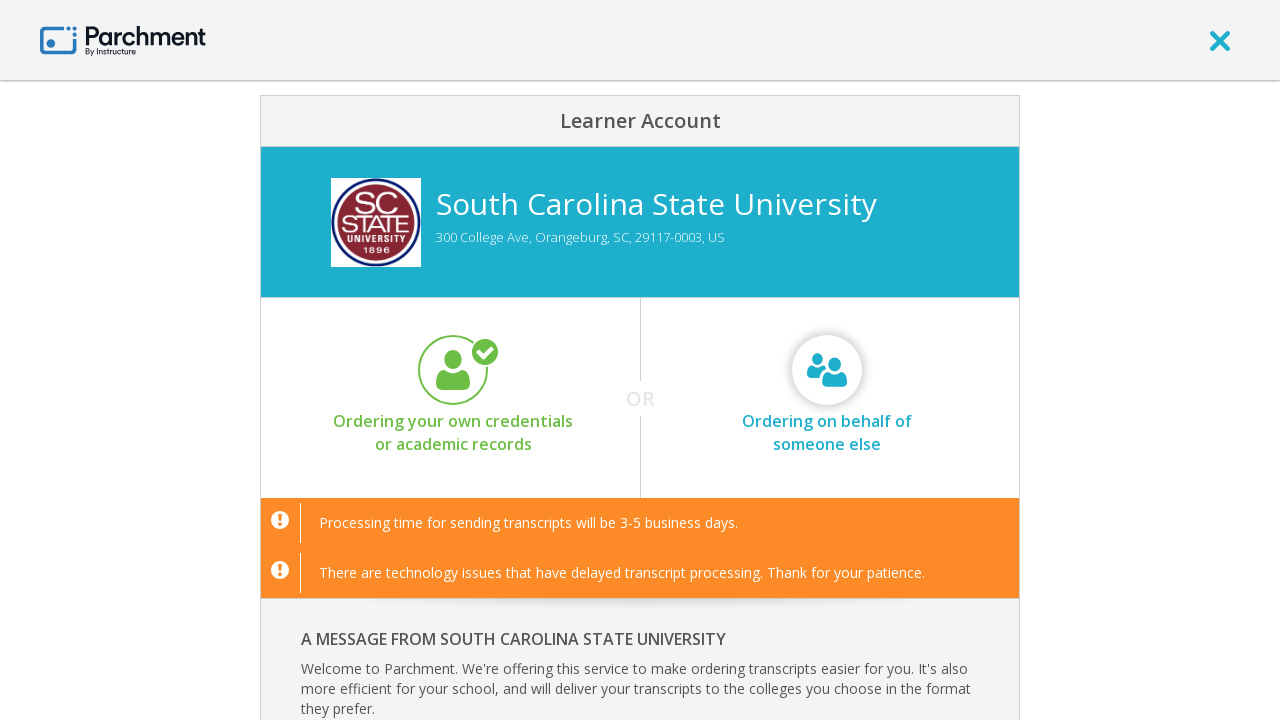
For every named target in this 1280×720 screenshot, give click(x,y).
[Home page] (123, 39)
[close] (1220, 40)
